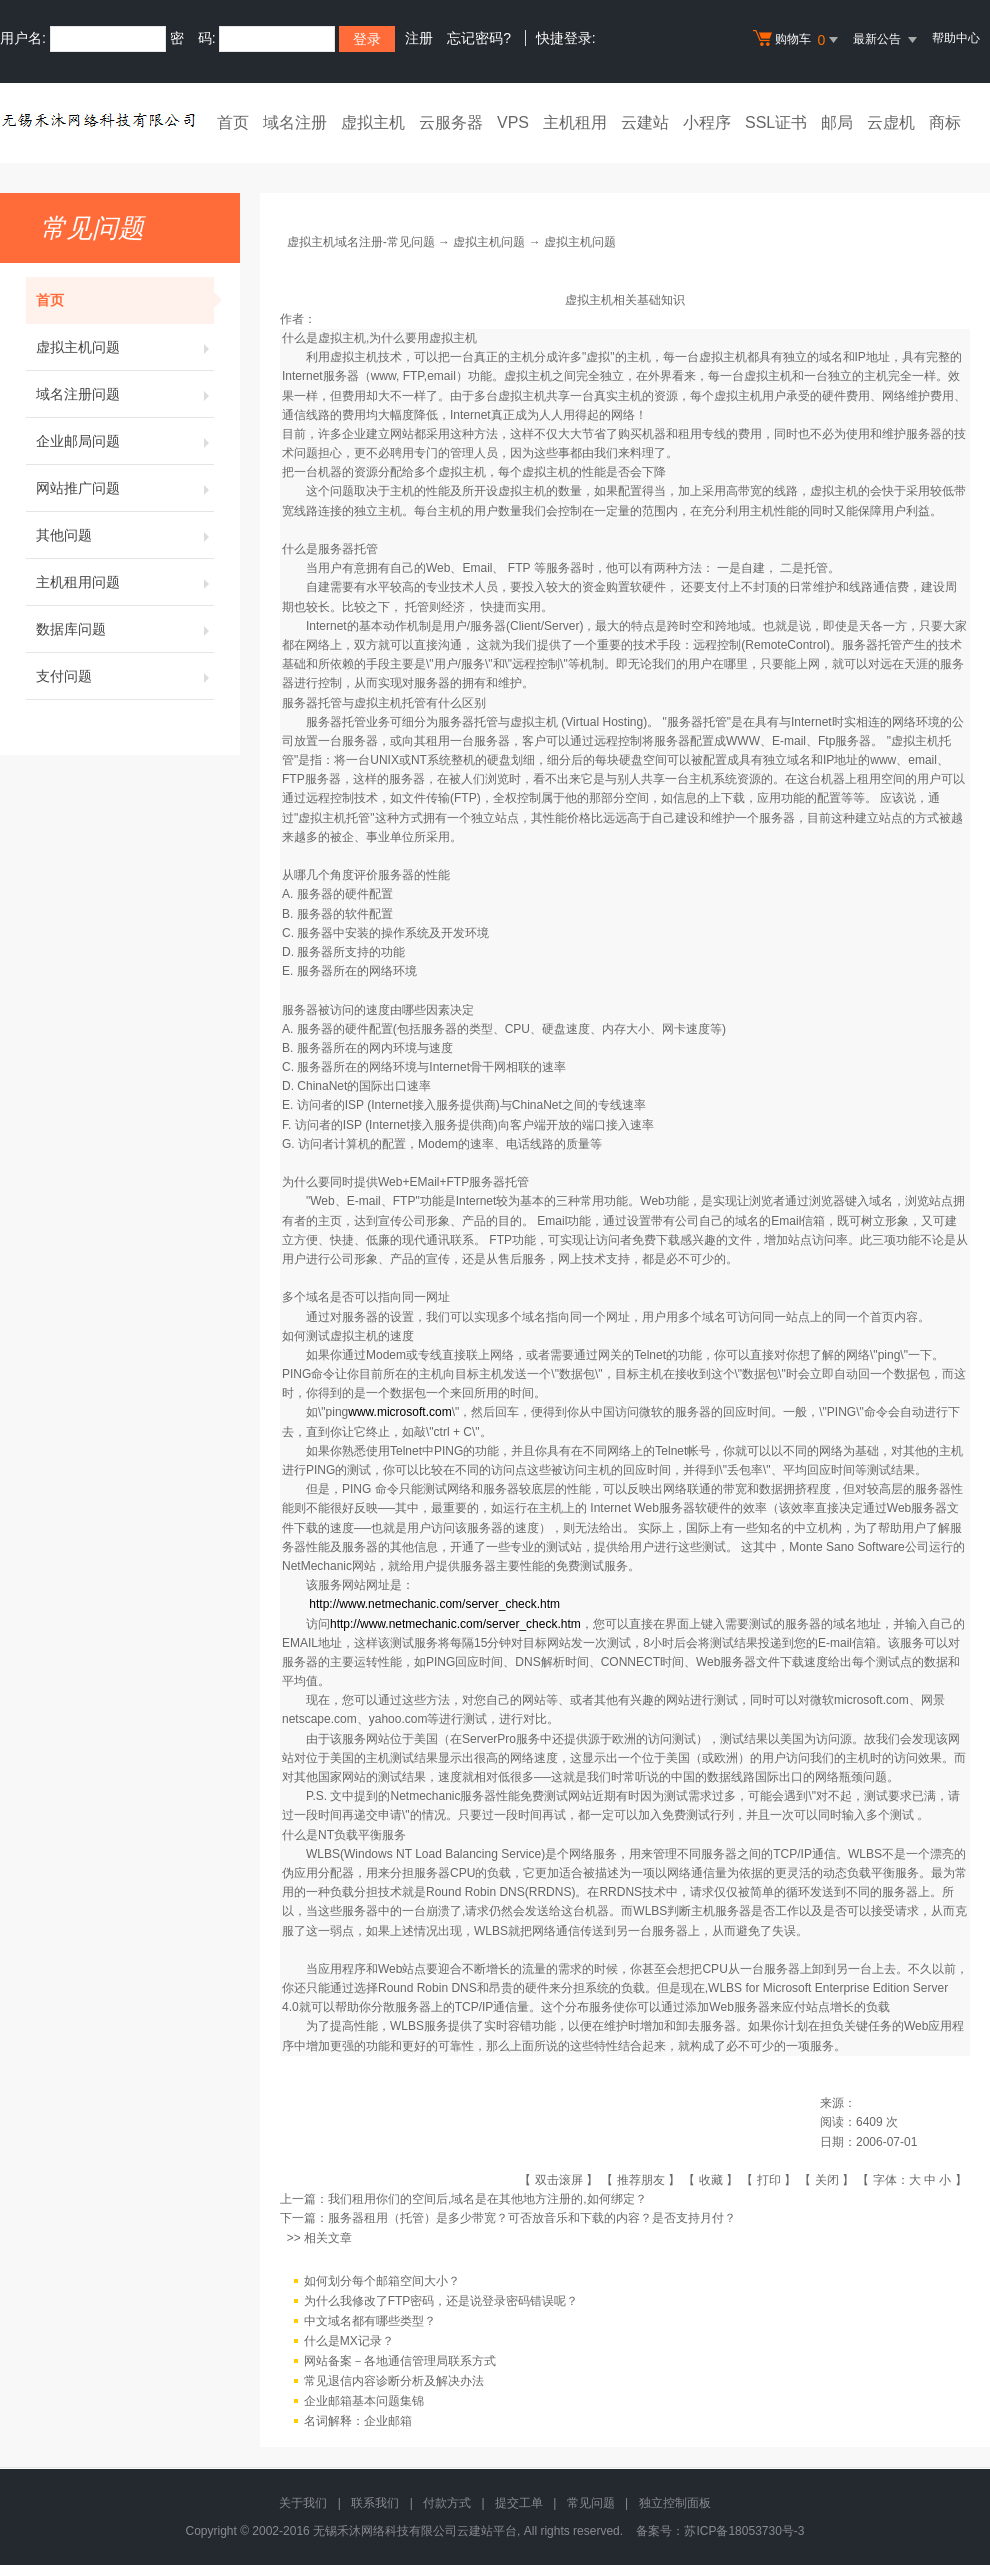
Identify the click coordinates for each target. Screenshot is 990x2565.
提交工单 (519, 2503)
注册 (419, 38)
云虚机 (891, 122)
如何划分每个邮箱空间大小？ (382, 2281)
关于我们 (303, 2503)
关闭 (827, 2180)
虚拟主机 (373, 122)
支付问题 (125, 676)
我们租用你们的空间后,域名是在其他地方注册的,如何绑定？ (487, 2199)
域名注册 (295, 122)
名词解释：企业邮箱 (358, 2421)
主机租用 (575, 122)
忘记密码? (479, 38)
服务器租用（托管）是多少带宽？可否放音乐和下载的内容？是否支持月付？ (532, 2218)
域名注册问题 (125, 394)
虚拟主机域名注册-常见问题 (361, 242)
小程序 (707, 122)
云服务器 (451, 122)
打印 (769, 2180)
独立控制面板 (675, 2503)
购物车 (798, 40)
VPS (513, 122)
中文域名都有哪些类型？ (370, 2321)
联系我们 (375, 2503)
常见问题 (591, 2503)
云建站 (645, 122)
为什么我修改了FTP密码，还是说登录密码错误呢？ (441, 2301)
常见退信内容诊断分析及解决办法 (394, 2381)
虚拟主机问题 (125, 347)
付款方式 (447, 2503)
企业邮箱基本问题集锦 (364, 2401)
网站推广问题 (125, 488)
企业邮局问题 (125, 441)
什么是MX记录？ (349, 2341)
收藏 (711, 2180)
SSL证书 (776, 122)
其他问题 (125, 535)
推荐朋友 (641, 2180)
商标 (945, 122)
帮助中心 (956, 38)
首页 (233, 122)
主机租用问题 (125, 582)
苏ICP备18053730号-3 (744, 2531)
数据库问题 (125, 629)
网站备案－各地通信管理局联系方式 (400, 2361)
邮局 (837, 122)
